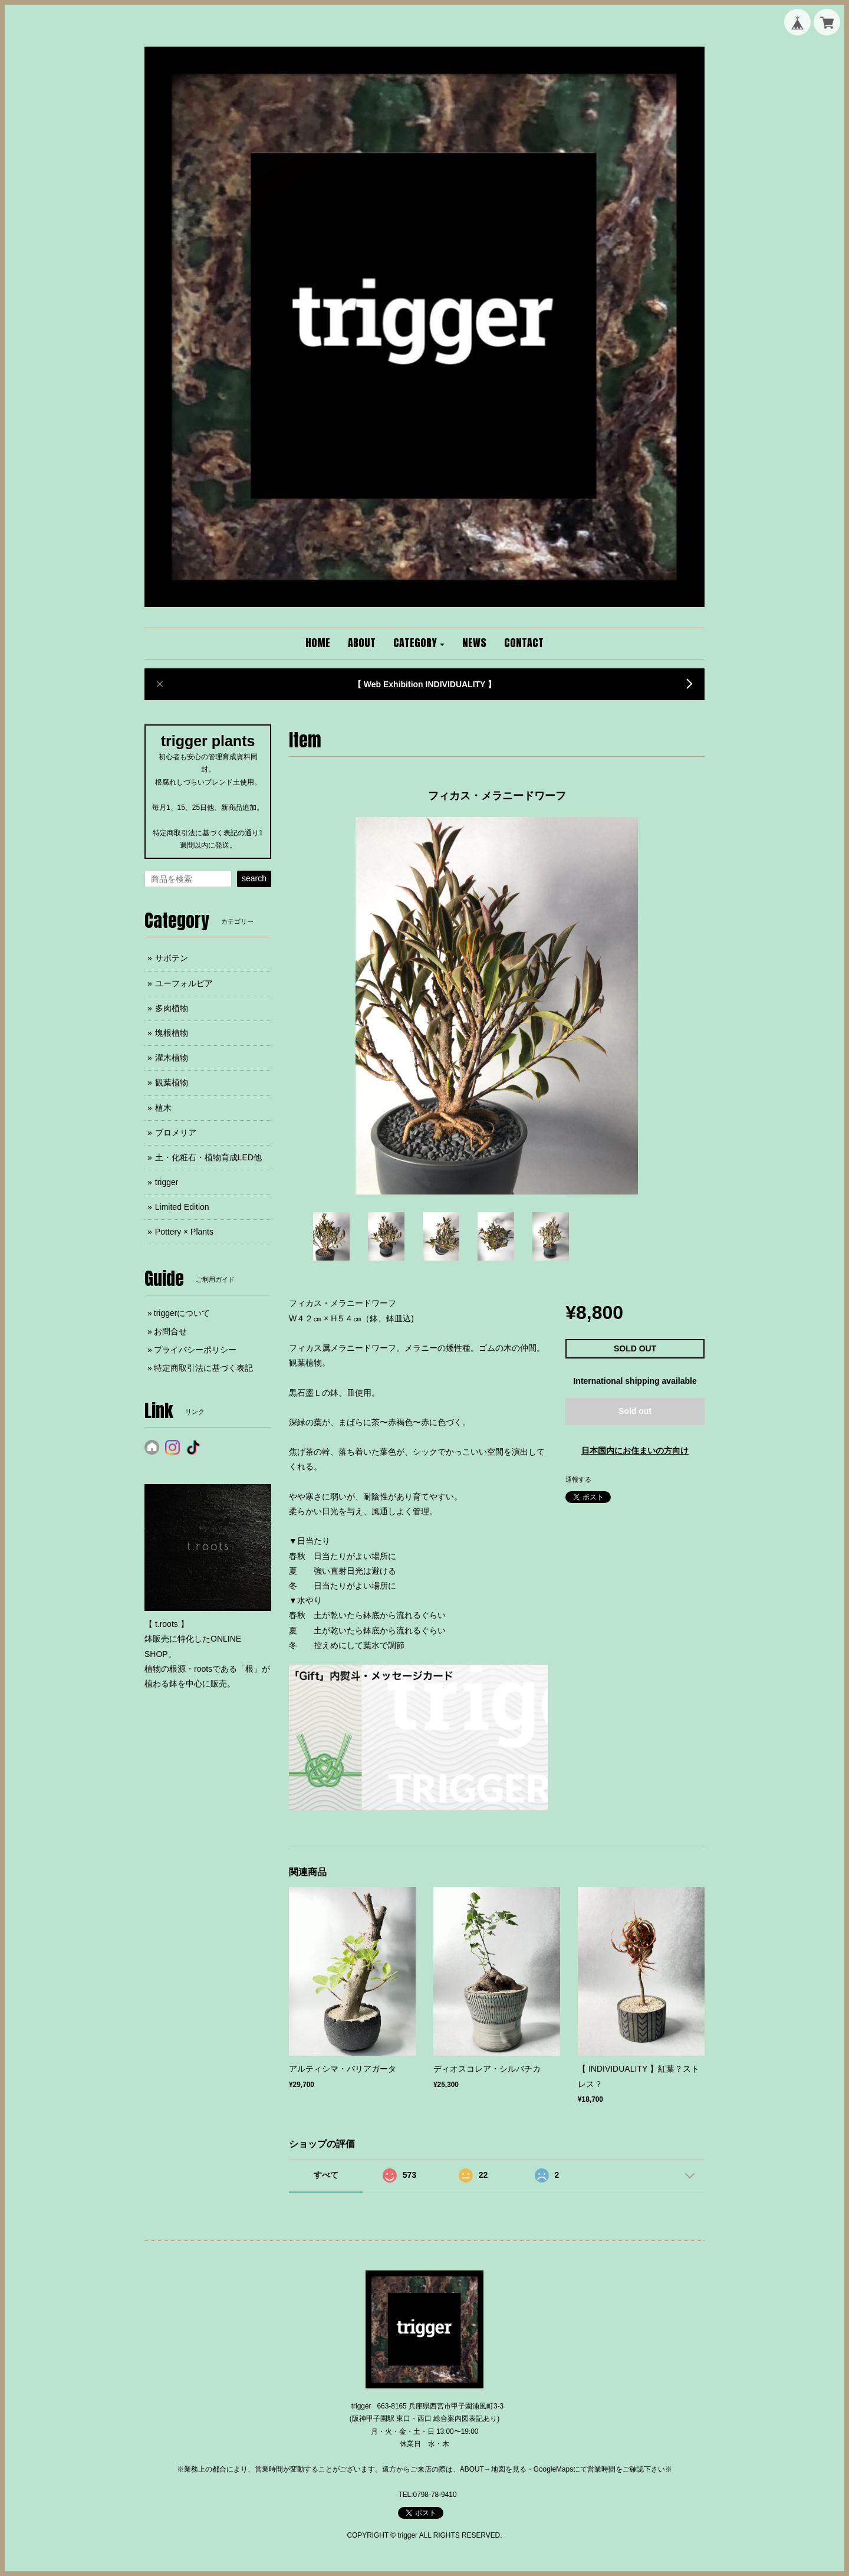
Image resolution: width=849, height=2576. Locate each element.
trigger (167, 1182)
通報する (578, 1479)
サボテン (171, 958)
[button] (419, 643)
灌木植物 (171, 1057)
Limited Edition (182, 1207)
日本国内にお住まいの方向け (635, 1450)
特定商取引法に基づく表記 (203, 1368)
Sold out (634, 1411)
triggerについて (182, 1313)
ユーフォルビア (184, 983)
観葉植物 (171, 1082)
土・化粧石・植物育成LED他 (208, 1157)
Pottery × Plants (184, 1231)
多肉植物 (171, 1008)
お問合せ (170, 1331)
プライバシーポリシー (195, 1349)
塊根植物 (171, 1033)
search (254, 878)
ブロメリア (175, 1132)
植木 (163, 1108)
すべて (326, 2175)
